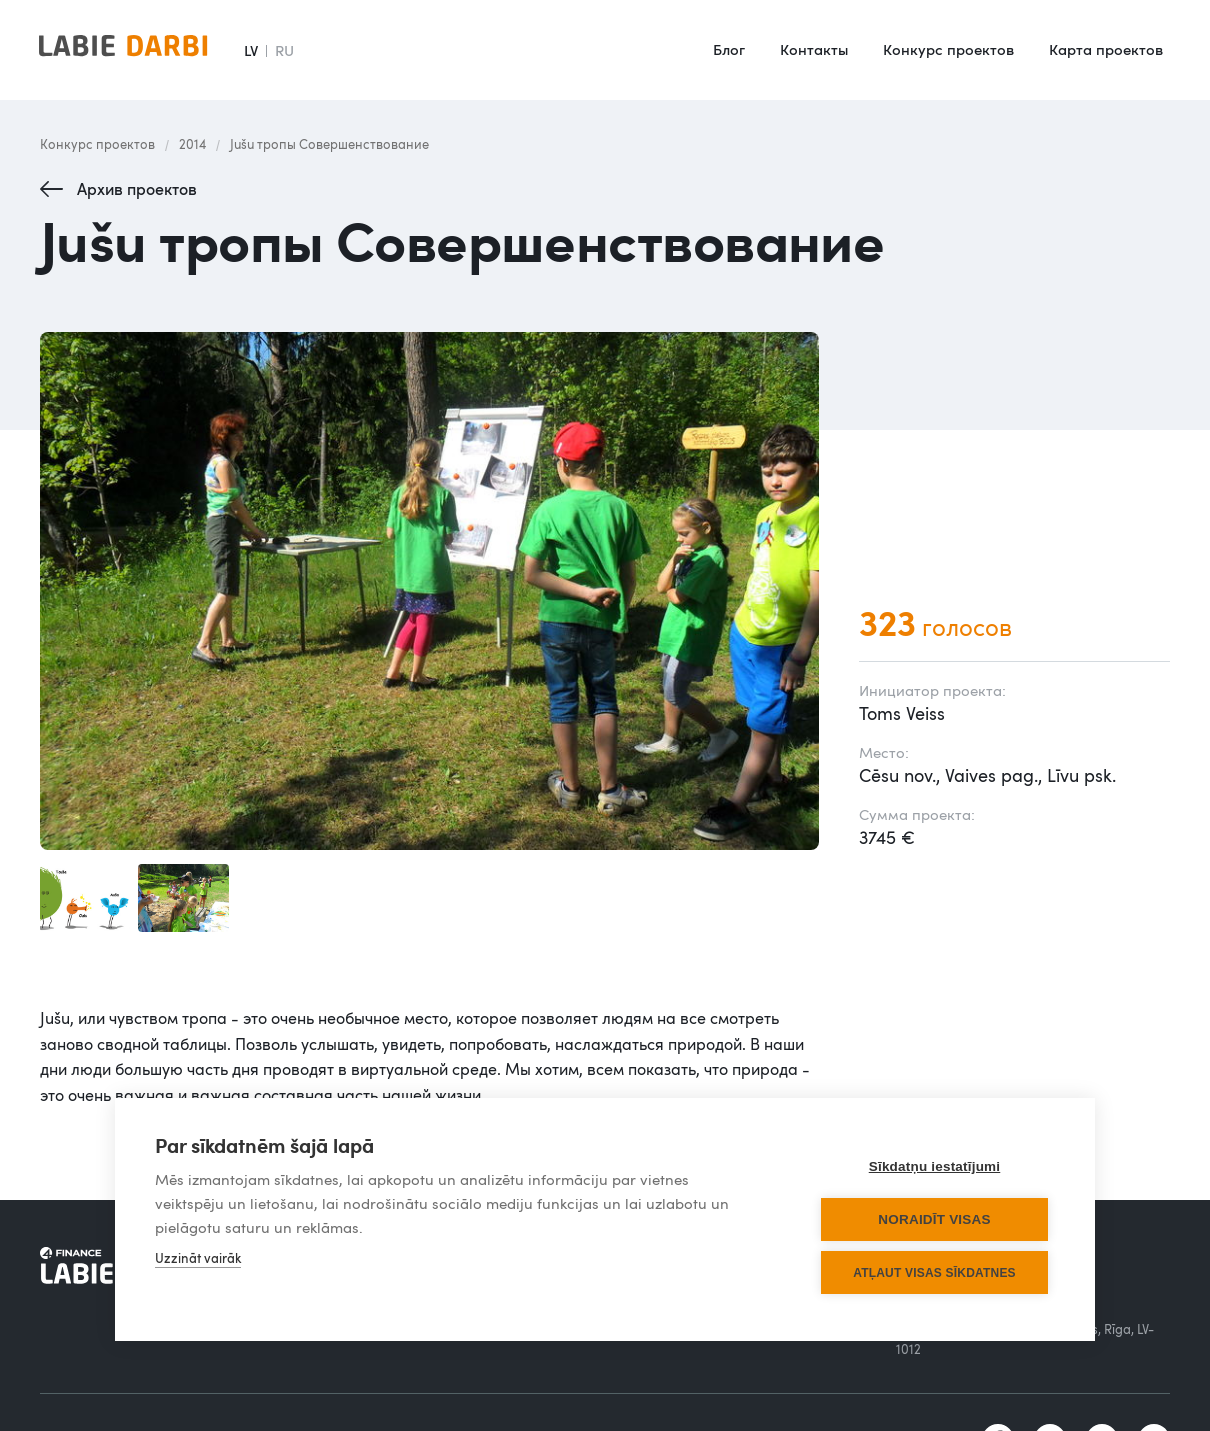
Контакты (814, 49)
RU (284, 50)
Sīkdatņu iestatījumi (935, 1166)
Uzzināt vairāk (198, 1258)
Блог (729, 49)
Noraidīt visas (934, 1219)
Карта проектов (1106, 49)
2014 (192, 144)
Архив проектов (137, 189)
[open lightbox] (429, 591)
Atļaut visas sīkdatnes (934, 1273)
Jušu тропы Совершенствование (329, 144)
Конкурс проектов (948, 49)
